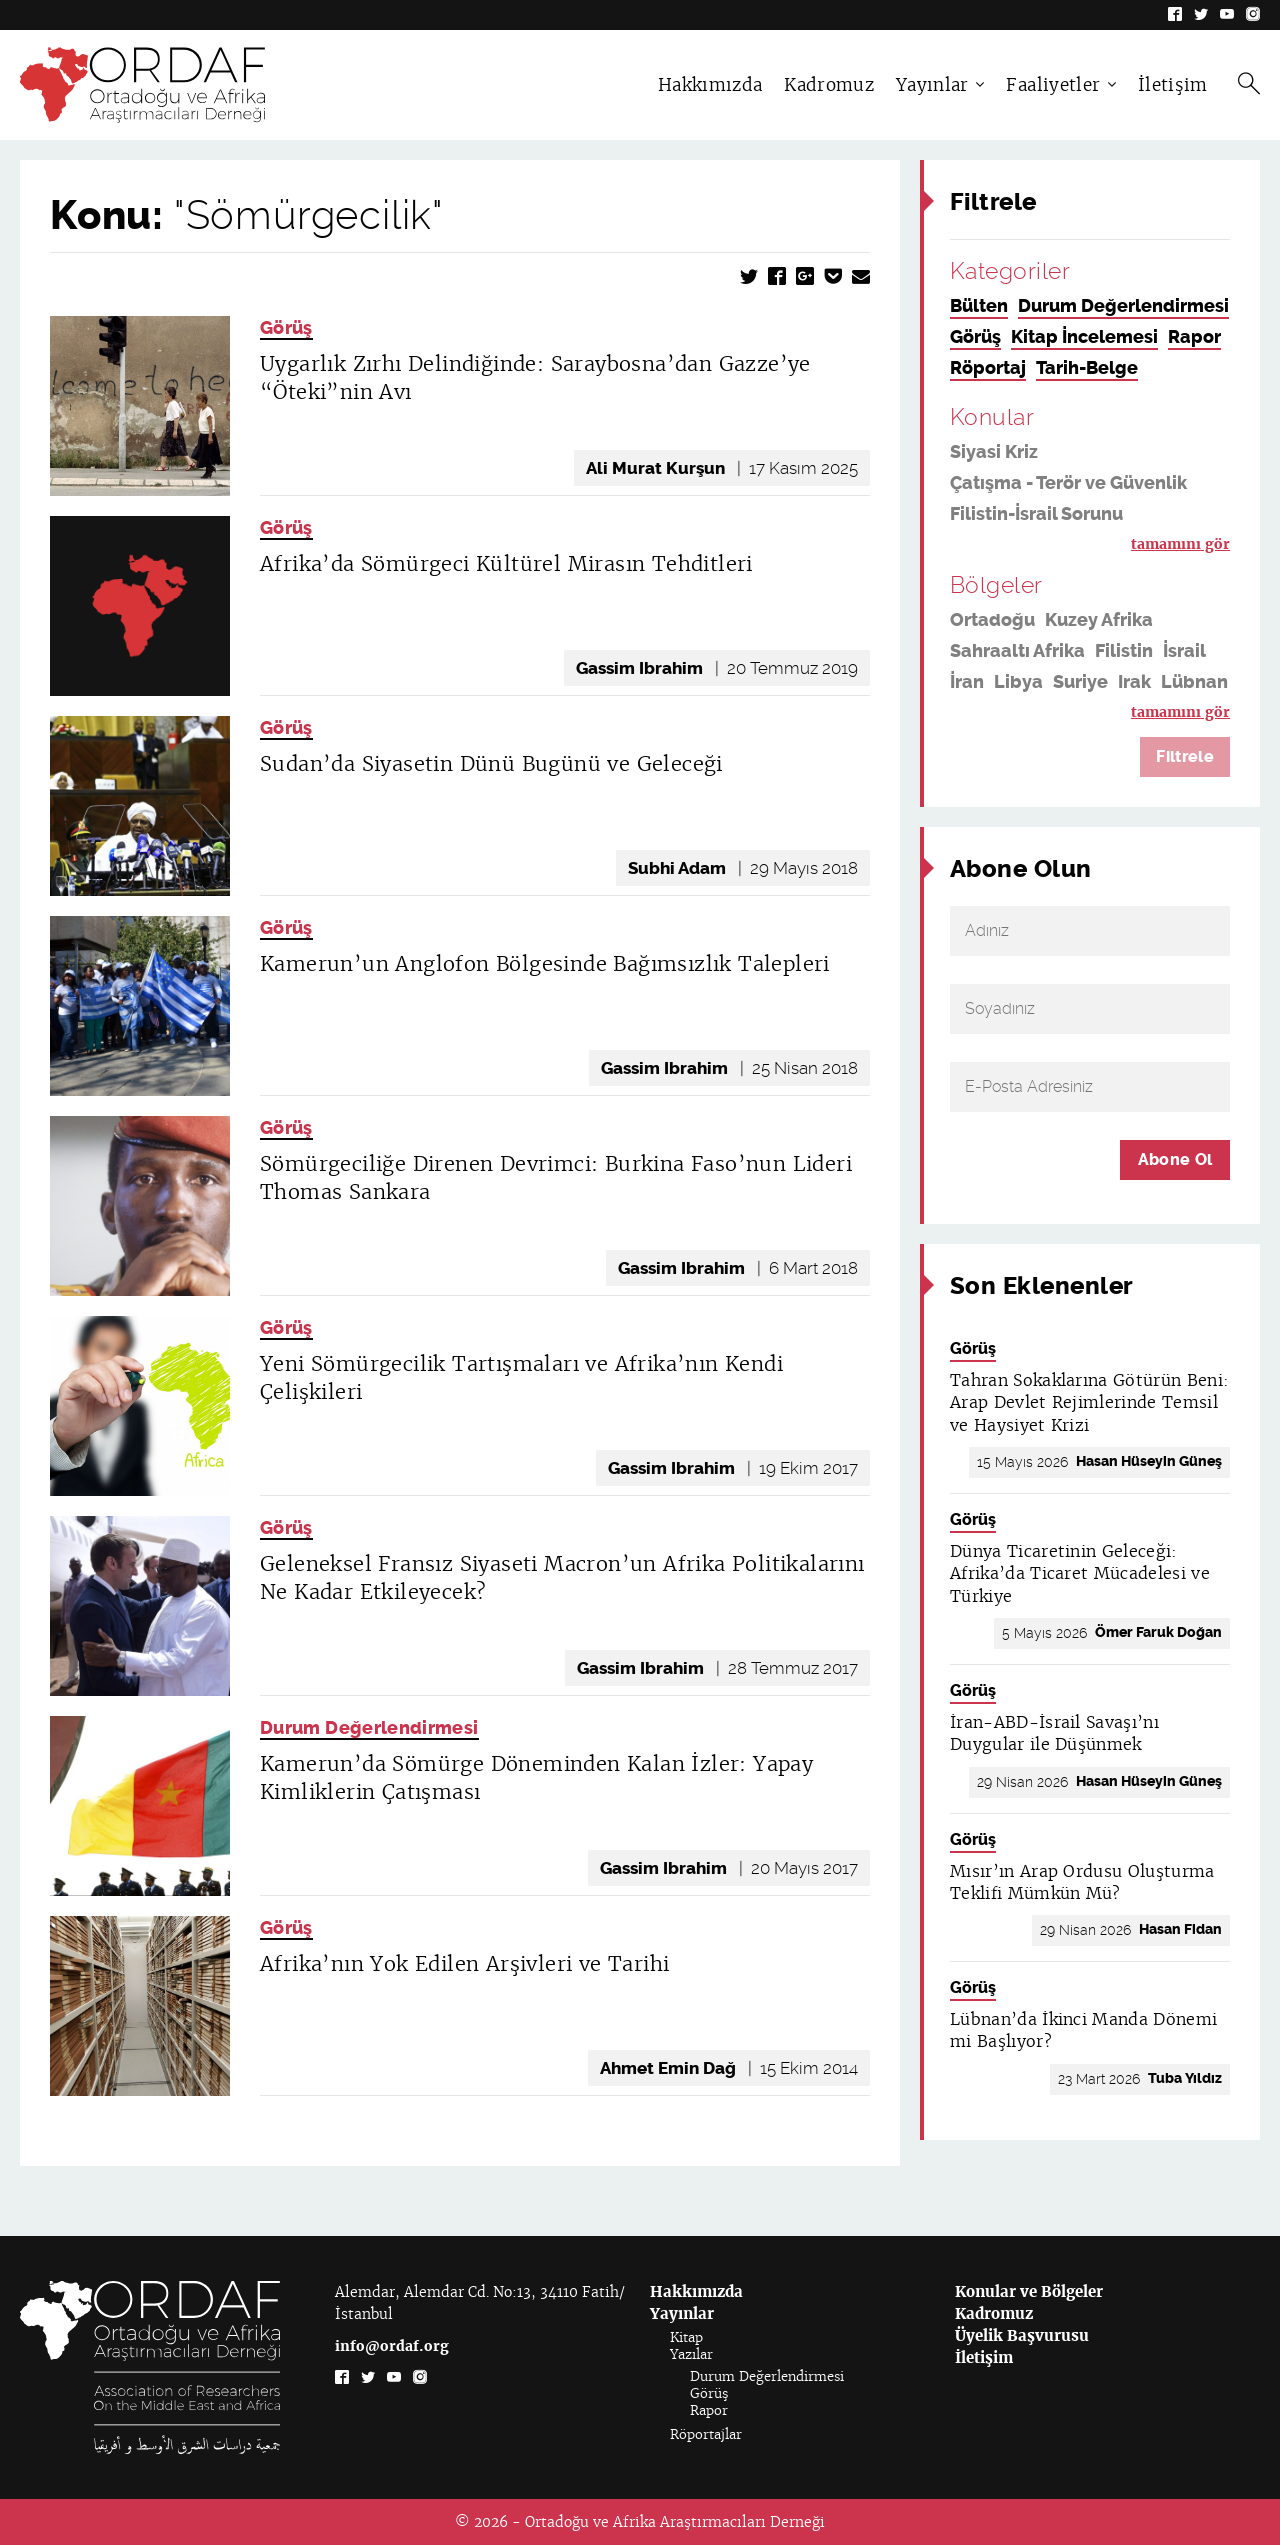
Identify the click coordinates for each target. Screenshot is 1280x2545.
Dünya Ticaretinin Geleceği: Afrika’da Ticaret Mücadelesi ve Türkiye (1080, 1574)
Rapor (1194, 337)
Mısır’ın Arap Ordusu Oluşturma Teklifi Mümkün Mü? (1082, 1882)
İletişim (1173, 85)
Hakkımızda (710, 85)
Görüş (286, 328)
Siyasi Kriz (994, 452)
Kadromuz (829, 85)
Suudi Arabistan (1066, 713)
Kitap (686, 2337)
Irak (1134, 682)
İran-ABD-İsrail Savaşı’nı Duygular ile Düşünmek (1054, 1733)
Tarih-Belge (1087, 368)
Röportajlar (706, 2434)
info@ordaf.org (392, 2346)
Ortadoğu (992, 620)
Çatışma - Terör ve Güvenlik (1068, 483)
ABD (968, 713)
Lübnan (1194, 682)
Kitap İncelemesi (1084, 337)
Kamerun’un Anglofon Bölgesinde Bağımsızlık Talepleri (545, 964)
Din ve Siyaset (1011, 545)
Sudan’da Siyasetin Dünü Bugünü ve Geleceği (491, 764)
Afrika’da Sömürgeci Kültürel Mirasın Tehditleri (506, 564)
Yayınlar (932, 85)
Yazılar (691, 2354)
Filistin (1124, 651)
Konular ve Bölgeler (1029, 2291)
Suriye (1080, 682)
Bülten (979, 306)
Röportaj (988, 368)
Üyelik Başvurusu (1022, 2335)
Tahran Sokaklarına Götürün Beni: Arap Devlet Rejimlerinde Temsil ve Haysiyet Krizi (1089, 1403)
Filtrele (1185, 756)
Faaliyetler (1053, 85)
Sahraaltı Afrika (1017, 651)
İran (967, 682)
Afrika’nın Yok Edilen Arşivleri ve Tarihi (464, 1964)
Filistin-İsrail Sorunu (1036, 514)
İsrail (1184, 651)
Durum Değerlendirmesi (369, 1728)
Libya (1018, 682)
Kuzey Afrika (1099, 620)
